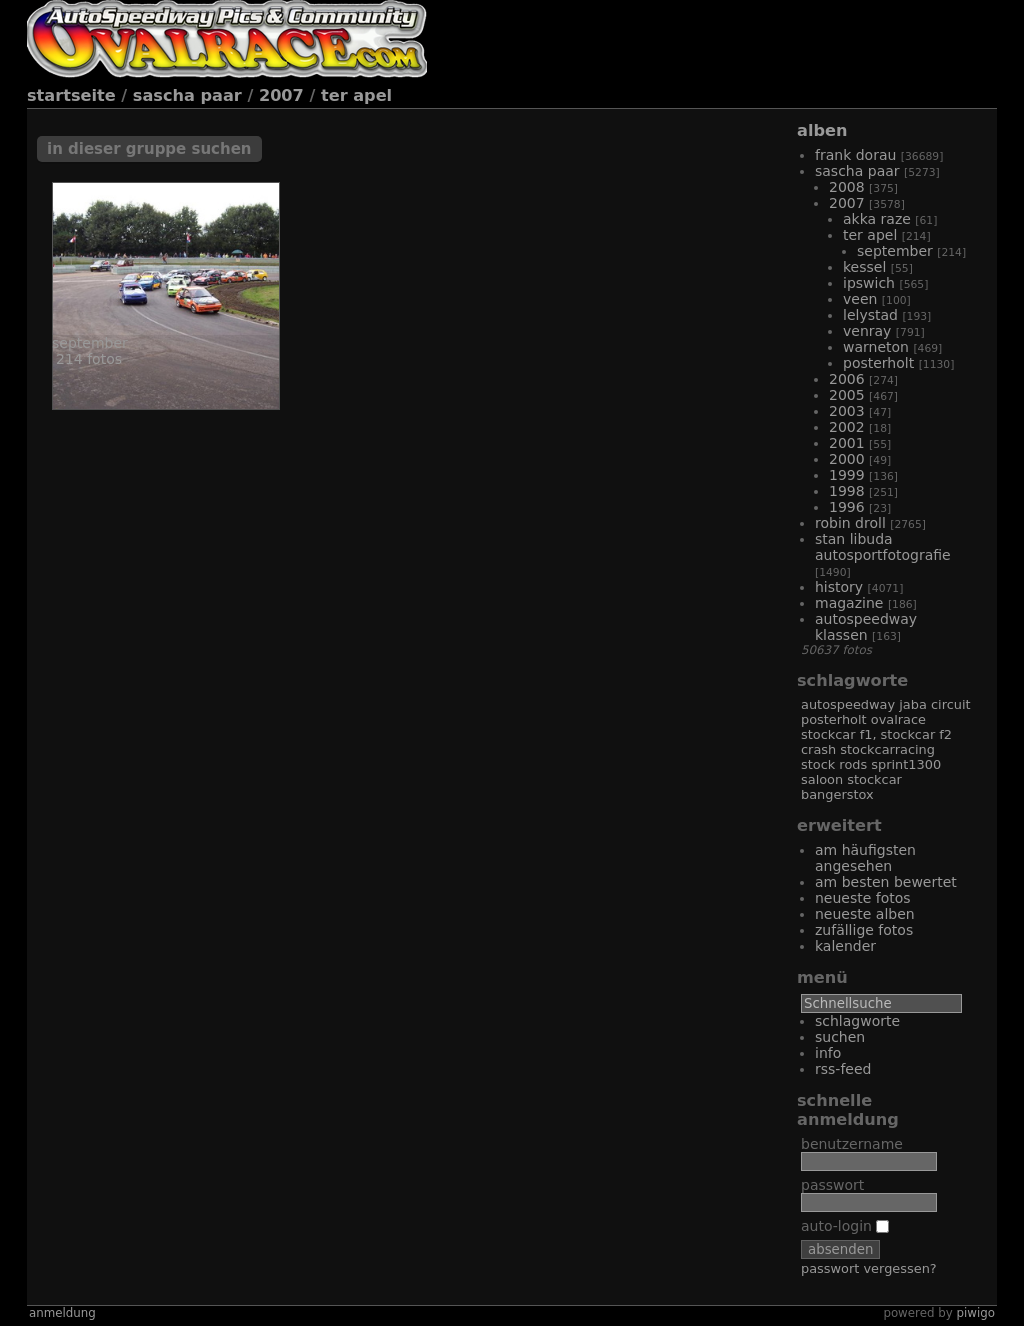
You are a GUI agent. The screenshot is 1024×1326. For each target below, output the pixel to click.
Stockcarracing (887, 749)
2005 (847, 395)
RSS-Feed (843, 1069)
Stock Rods (834, 764)
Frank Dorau (855, 155)
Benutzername (852, 1144)
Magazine (849, 603)
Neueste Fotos (863, 898)
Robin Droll (850, 523)
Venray (867, 331)
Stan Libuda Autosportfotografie (883, 547)
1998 (847, 491)
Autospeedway (848, 704)
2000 (847, 459)
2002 (847, 427)
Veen (860, 299)
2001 (847, 443)
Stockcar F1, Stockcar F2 (876, 734)
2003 (847, 411)
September (895, 251)
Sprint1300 (906, 764)
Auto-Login (845, 1226)
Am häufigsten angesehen (865, 858)
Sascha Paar (187, 95)
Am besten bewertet (886, 882)
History (839, 587)
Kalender (845, 946)
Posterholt (878, 363)
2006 (847, 379)
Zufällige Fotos (864, 930)
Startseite (71, 95)
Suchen (840, 1037)
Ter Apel (356, 95)
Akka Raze (877, 219)
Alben (822, 130)
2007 (281, 95)
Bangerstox (837, 794)
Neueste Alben (865, 914)
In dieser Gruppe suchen (149, 149)
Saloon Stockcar (851, 779)
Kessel (864, 267)
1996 (847, 507)
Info (828, 1053)
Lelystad (870, 315)
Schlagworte (857, 1021)
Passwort (832, 1185)
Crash (818, 749)
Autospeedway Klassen (866, 627)
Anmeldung (62, 1313)
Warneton (876, 347)
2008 (847, 187)
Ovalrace (898, 719)
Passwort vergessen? (869, 1268)
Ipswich (869, 283)
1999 (847, 475)
